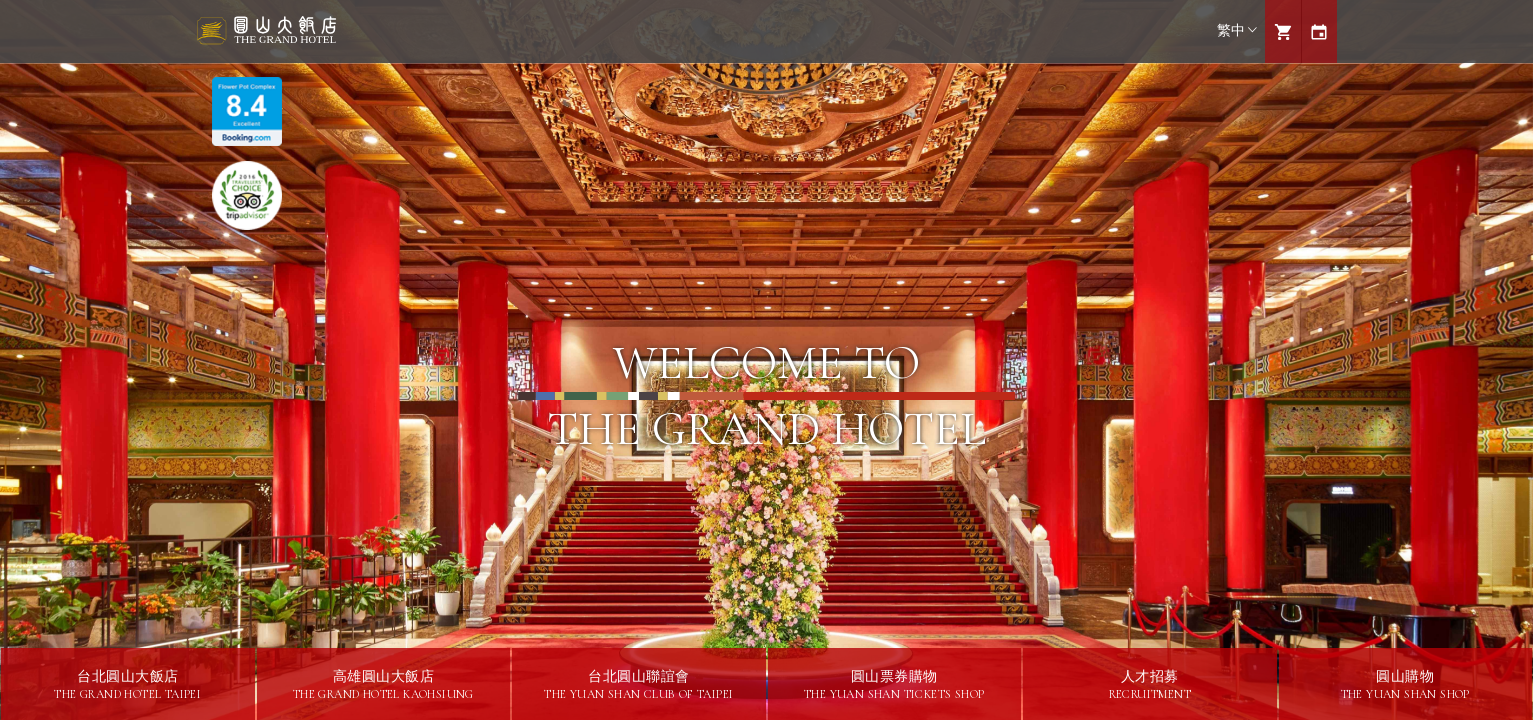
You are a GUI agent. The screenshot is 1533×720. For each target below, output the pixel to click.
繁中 (1237, 30)
